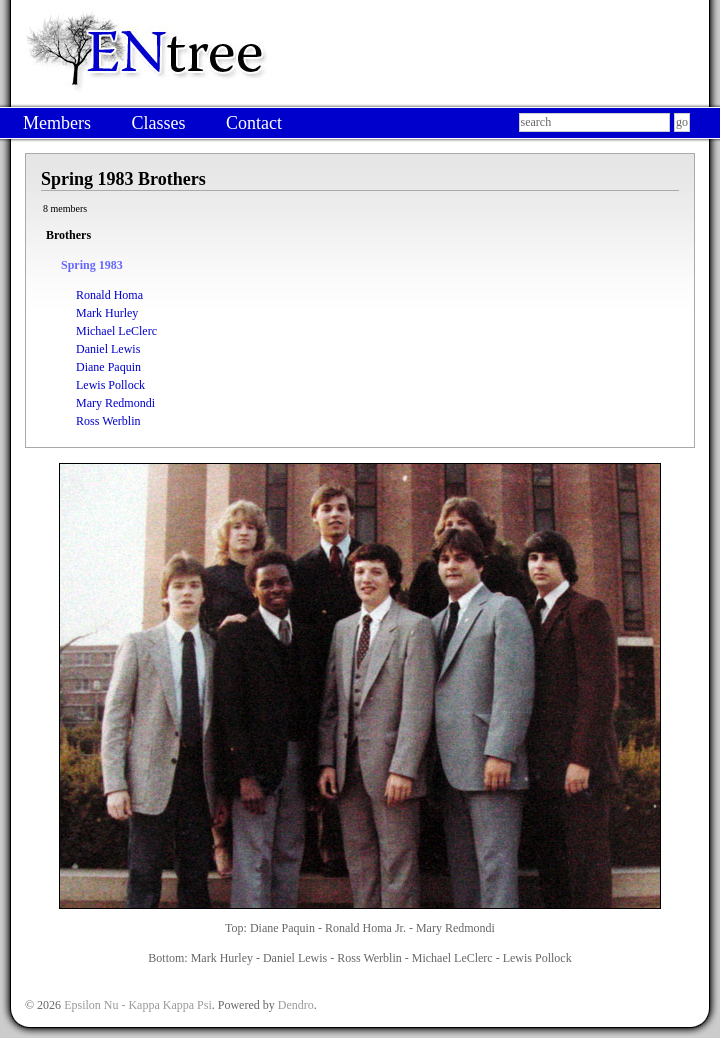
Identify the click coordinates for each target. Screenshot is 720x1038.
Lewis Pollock (110, 385)
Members (57, 123)
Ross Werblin (108, 421)
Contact (254, 123)
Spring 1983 (92, 265)
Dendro (296, 1005)
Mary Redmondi (115, 403)
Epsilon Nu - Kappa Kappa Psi (138, 1005)
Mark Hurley (107, 313)
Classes (158, 123)
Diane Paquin (108, 367)
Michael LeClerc (116, 331)
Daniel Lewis (108, 349)
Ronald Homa (109, 295)
